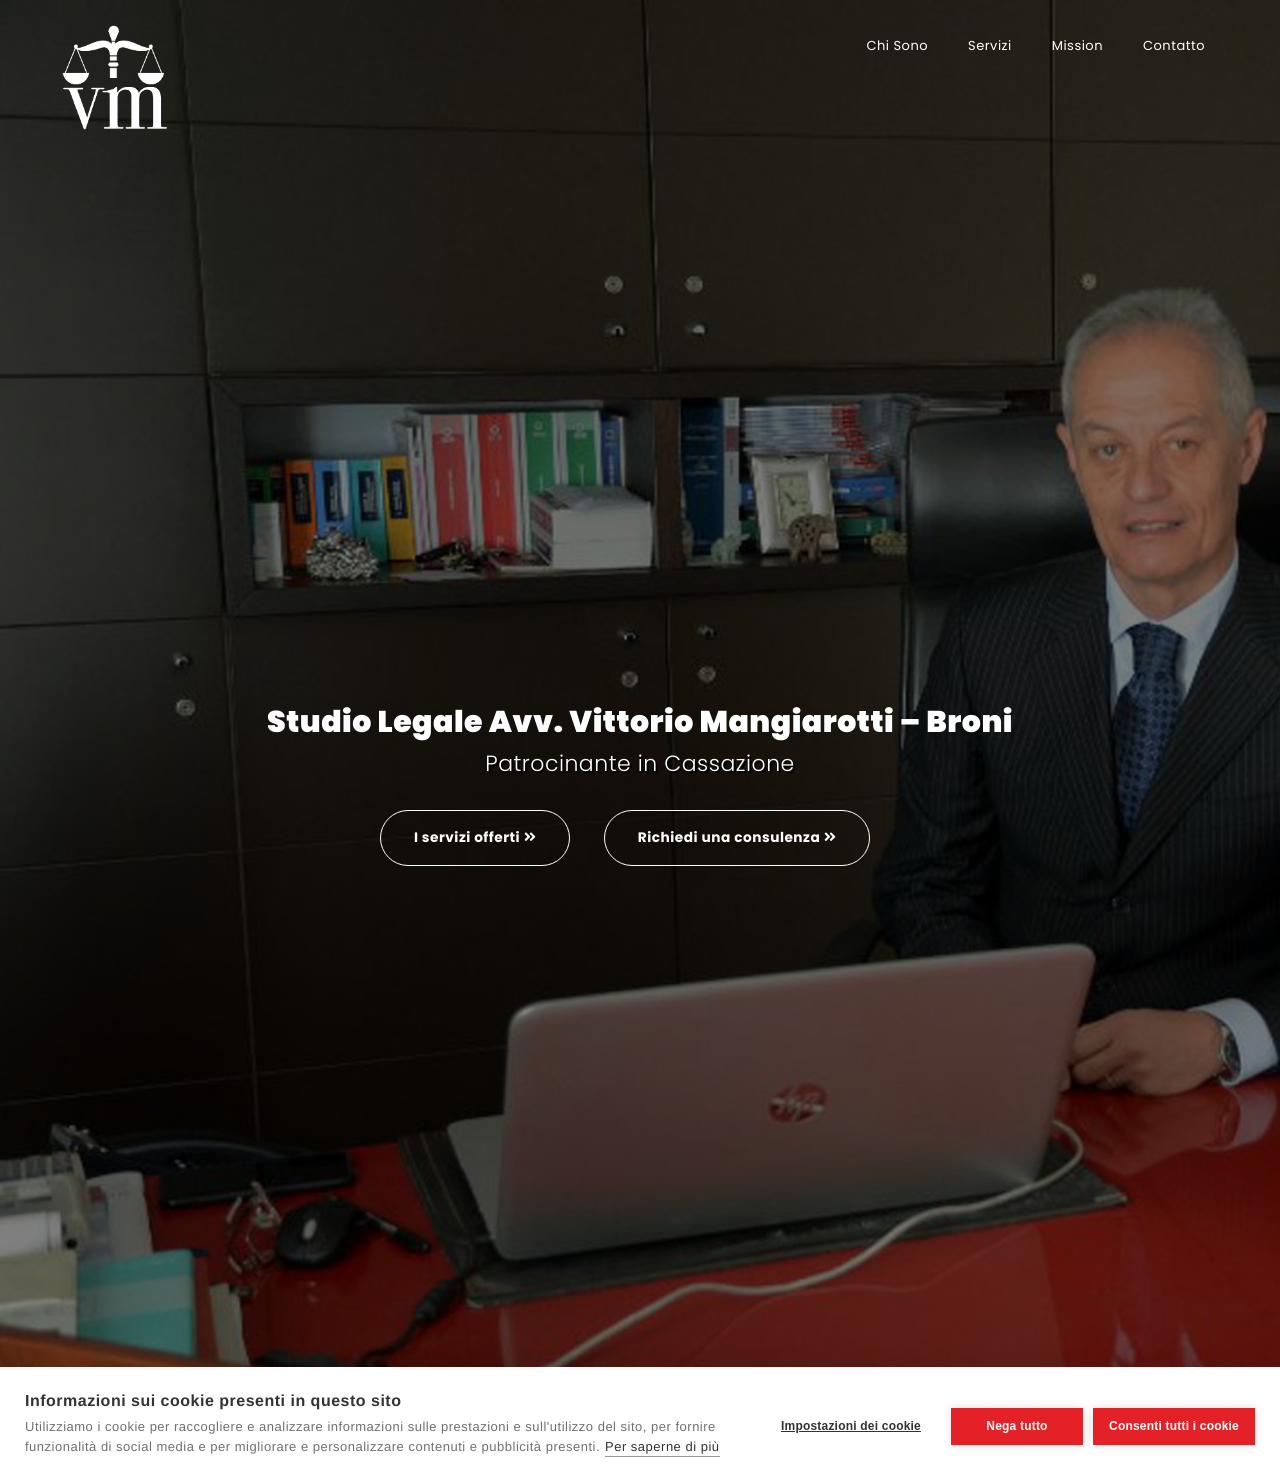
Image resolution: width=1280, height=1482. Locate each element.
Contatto (1174, 45)
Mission (1077, 45)
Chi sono (897, 45)
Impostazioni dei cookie (847, 1424)
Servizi (990, 45)
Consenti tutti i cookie (1174, 1424)
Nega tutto (1012, 1424)
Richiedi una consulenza (740, 838)
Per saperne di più (662, 1446)
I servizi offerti (471, 838)
